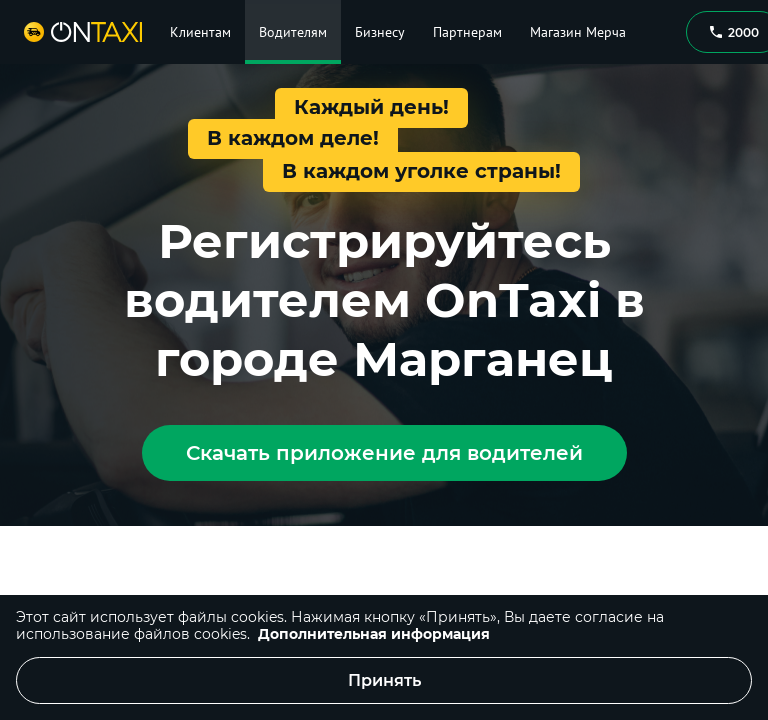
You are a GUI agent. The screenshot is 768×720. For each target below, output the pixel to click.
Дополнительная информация (374, 634)
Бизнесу (380, 32)
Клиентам (200, 32)
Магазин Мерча (578, 32)
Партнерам (467, 32)
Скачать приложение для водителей (384, 453)
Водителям (293, 32)
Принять (384, 680)
